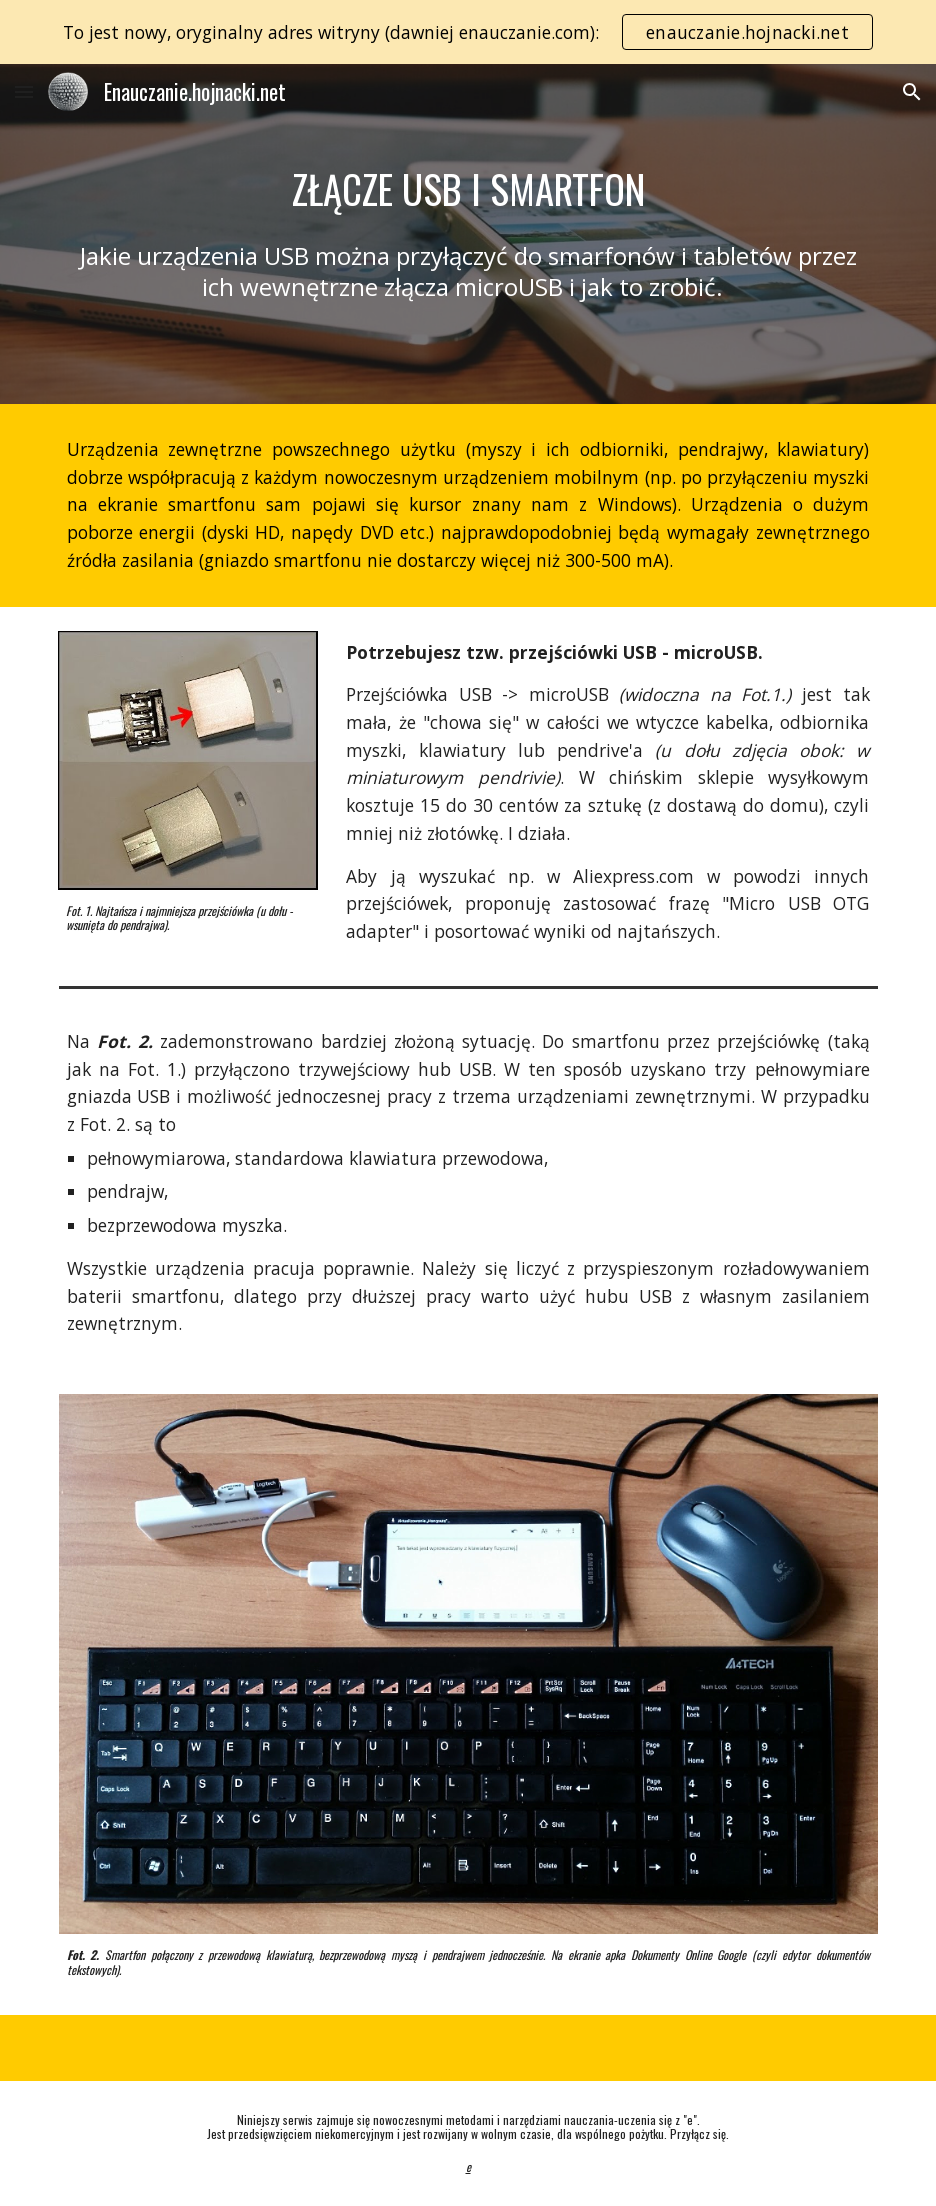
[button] (24, 91)
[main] (468, 189)
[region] (468, 32)
